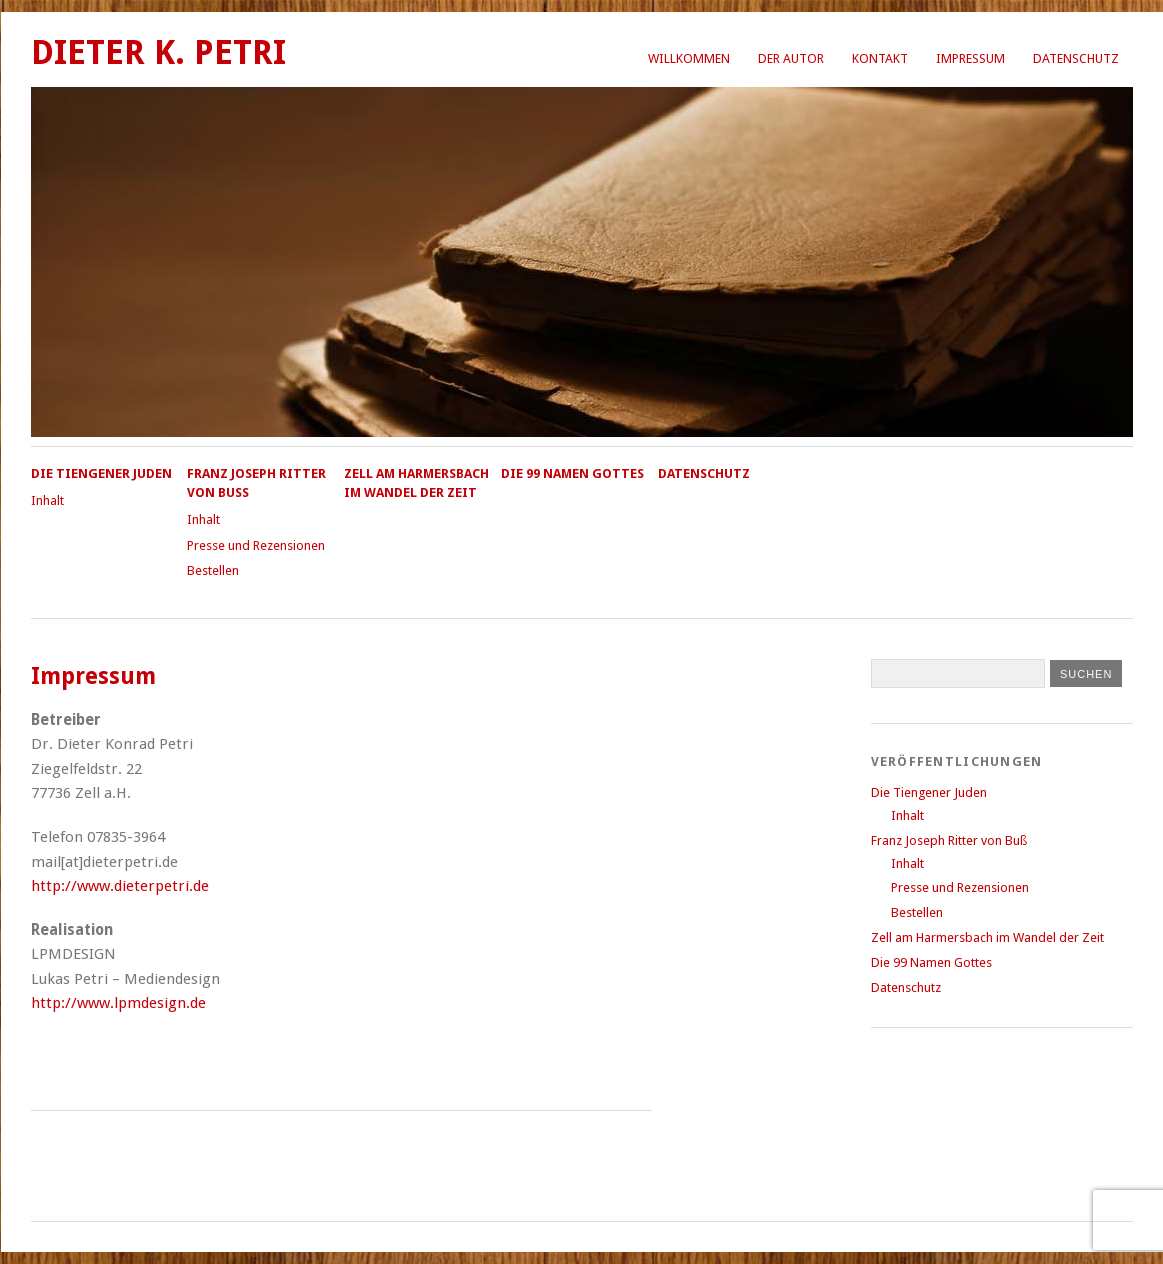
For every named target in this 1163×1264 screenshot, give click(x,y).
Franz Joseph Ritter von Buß (949, 840)
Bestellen (213, 570)
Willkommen (689, 58)
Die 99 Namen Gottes (572, 473)
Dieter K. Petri (158, 52)
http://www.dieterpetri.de (120, 886)
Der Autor (791, 58)
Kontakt (880, 58)
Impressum (970, 58)
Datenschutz (1076, 58)
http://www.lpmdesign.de (118, 1003)
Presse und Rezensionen (256, 545)
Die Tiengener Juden (101, 473)
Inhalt (47, 500)
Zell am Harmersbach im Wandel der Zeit (987, 937)
